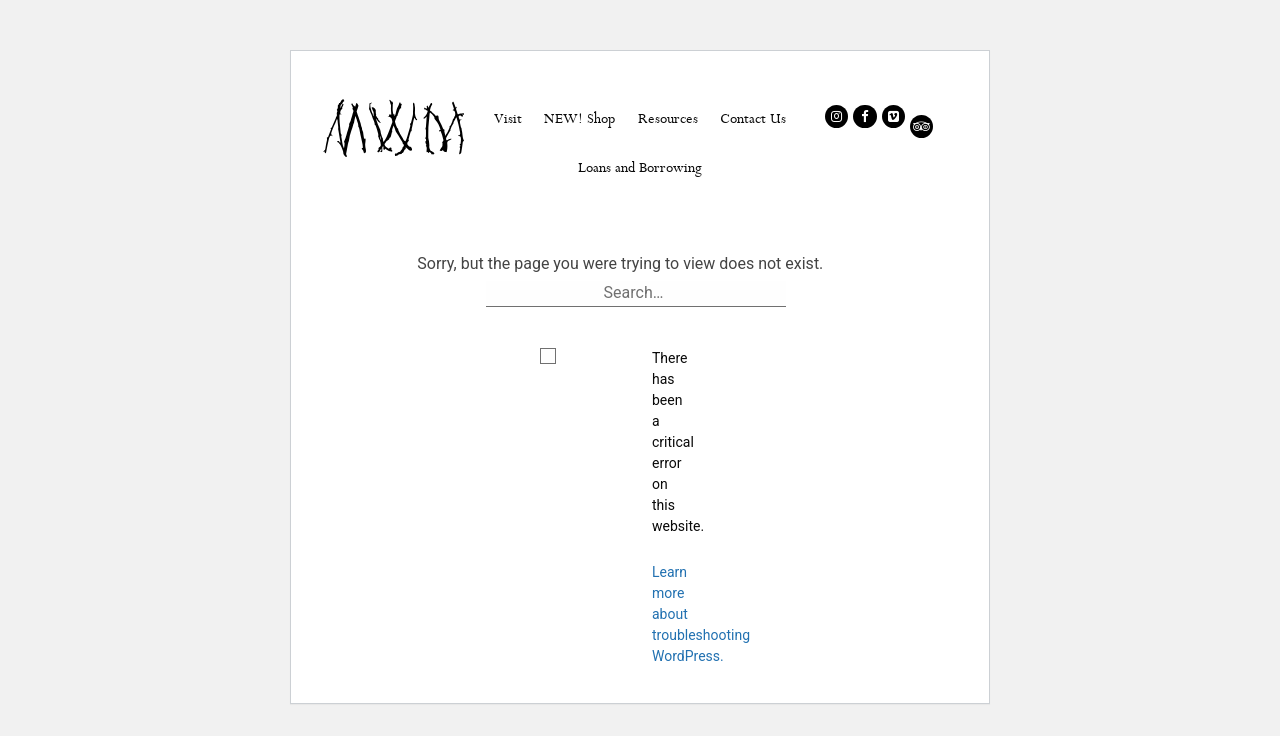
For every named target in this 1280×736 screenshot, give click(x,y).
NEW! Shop (579, 118)
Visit (508, 118)
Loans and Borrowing (640, 167)
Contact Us (753, 118)
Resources (668, 118)
